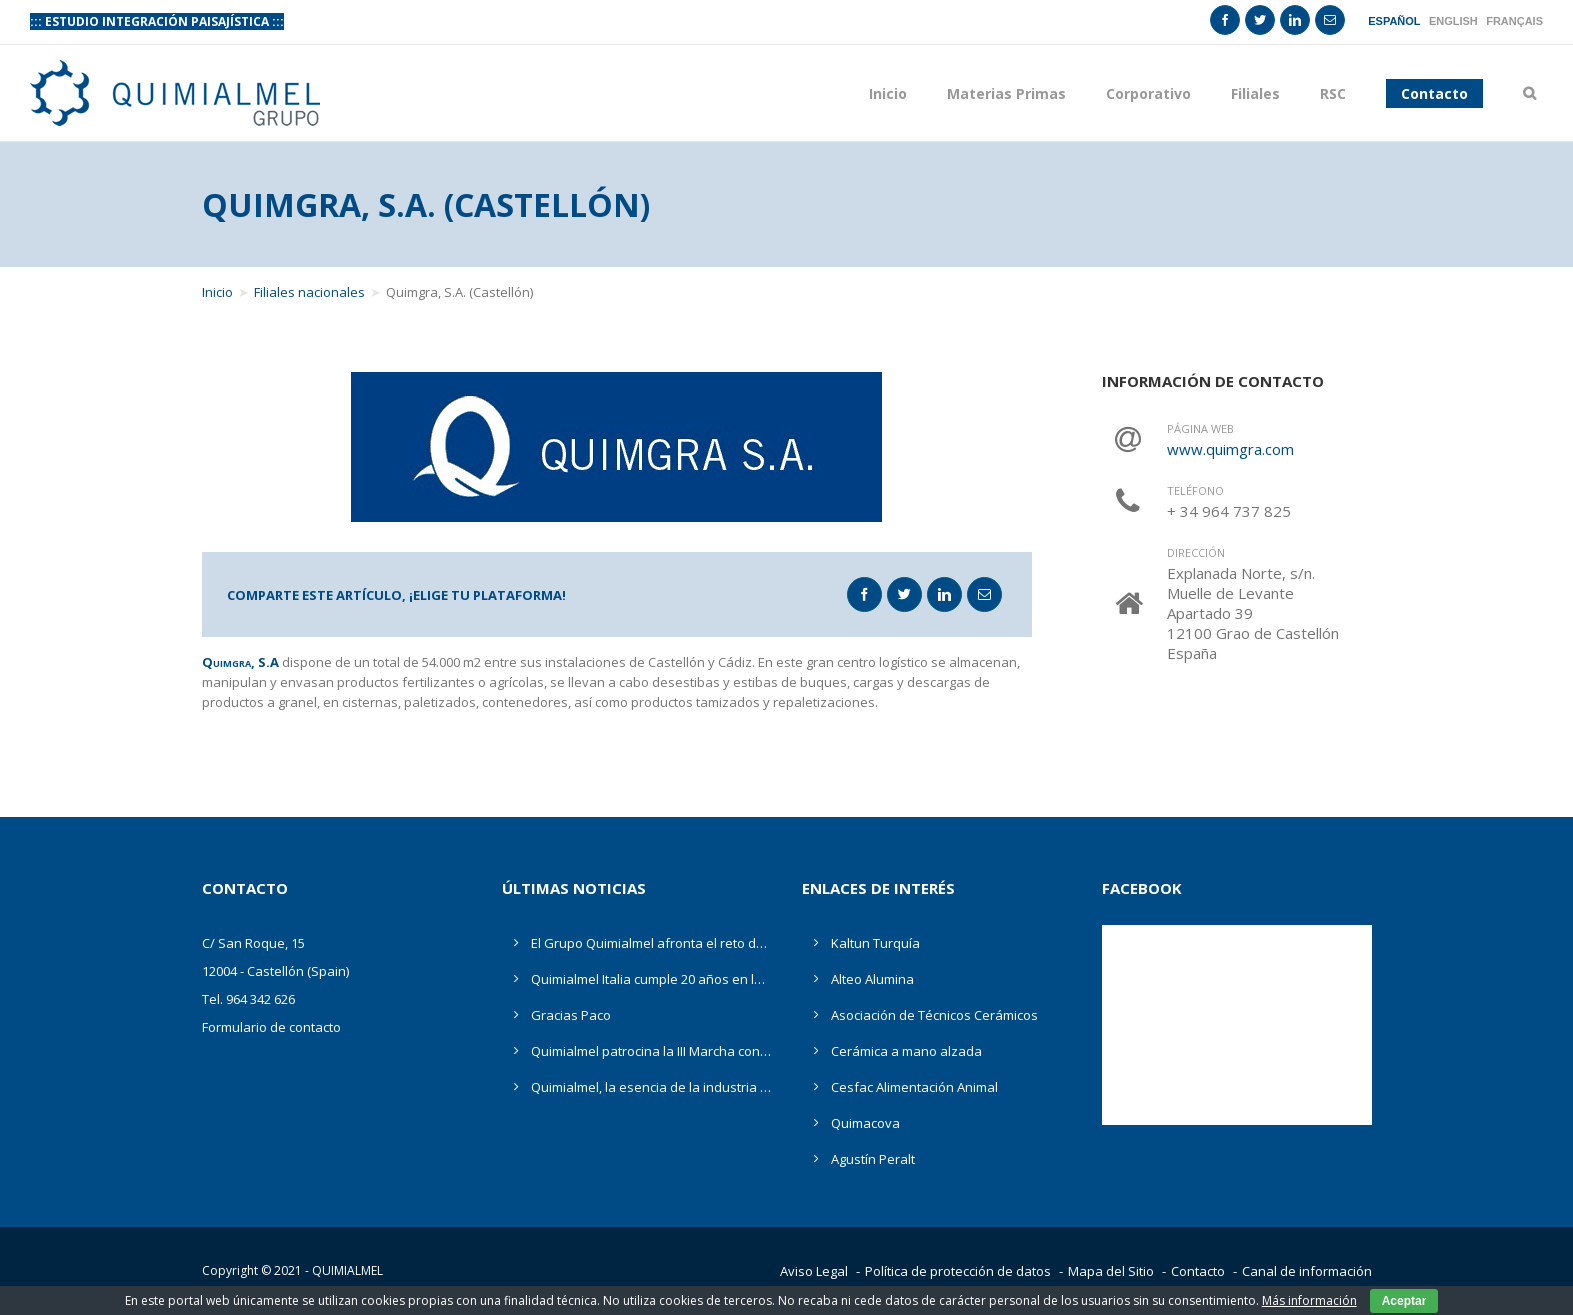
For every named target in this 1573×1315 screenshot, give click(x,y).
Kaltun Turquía (875, 943)
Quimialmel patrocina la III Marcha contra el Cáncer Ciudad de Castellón (651, 1051)
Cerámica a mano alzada (906, 1051)
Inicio (888, 93)
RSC (1333, 93)
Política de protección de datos (958, 1271)
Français (1514, 21)
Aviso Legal (814, 1271)
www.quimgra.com (1230, 449)
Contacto (1198, 1271)
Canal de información (1307, 1271)
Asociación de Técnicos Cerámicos (934, 1015)
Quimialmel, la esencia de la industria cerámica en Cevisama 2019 (651, 1087)
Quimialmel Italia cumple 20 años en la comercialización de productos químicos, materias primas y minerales (651, 979)
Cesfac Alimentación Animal (914, 1087)
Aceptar (1404, 1301)
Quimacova (865, 1123)
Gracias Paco (571, 1015)
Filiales (1255, 93)
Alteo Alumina (872, 979)
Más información (1309, 1300)
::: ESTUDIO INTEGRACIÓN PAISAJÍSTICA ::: (157, 21)
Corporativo (1148, 93)
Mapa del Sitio (1111, 1271)
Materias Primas (1006, 93)
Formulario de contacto (271, 1027)
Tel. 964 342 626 (248, 999)
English (1453, 21)
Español (1394, 21)
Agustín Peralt (873, 1159)
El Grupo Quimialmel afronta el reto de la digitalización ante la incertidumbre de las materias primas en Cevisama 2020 (651, 943)
